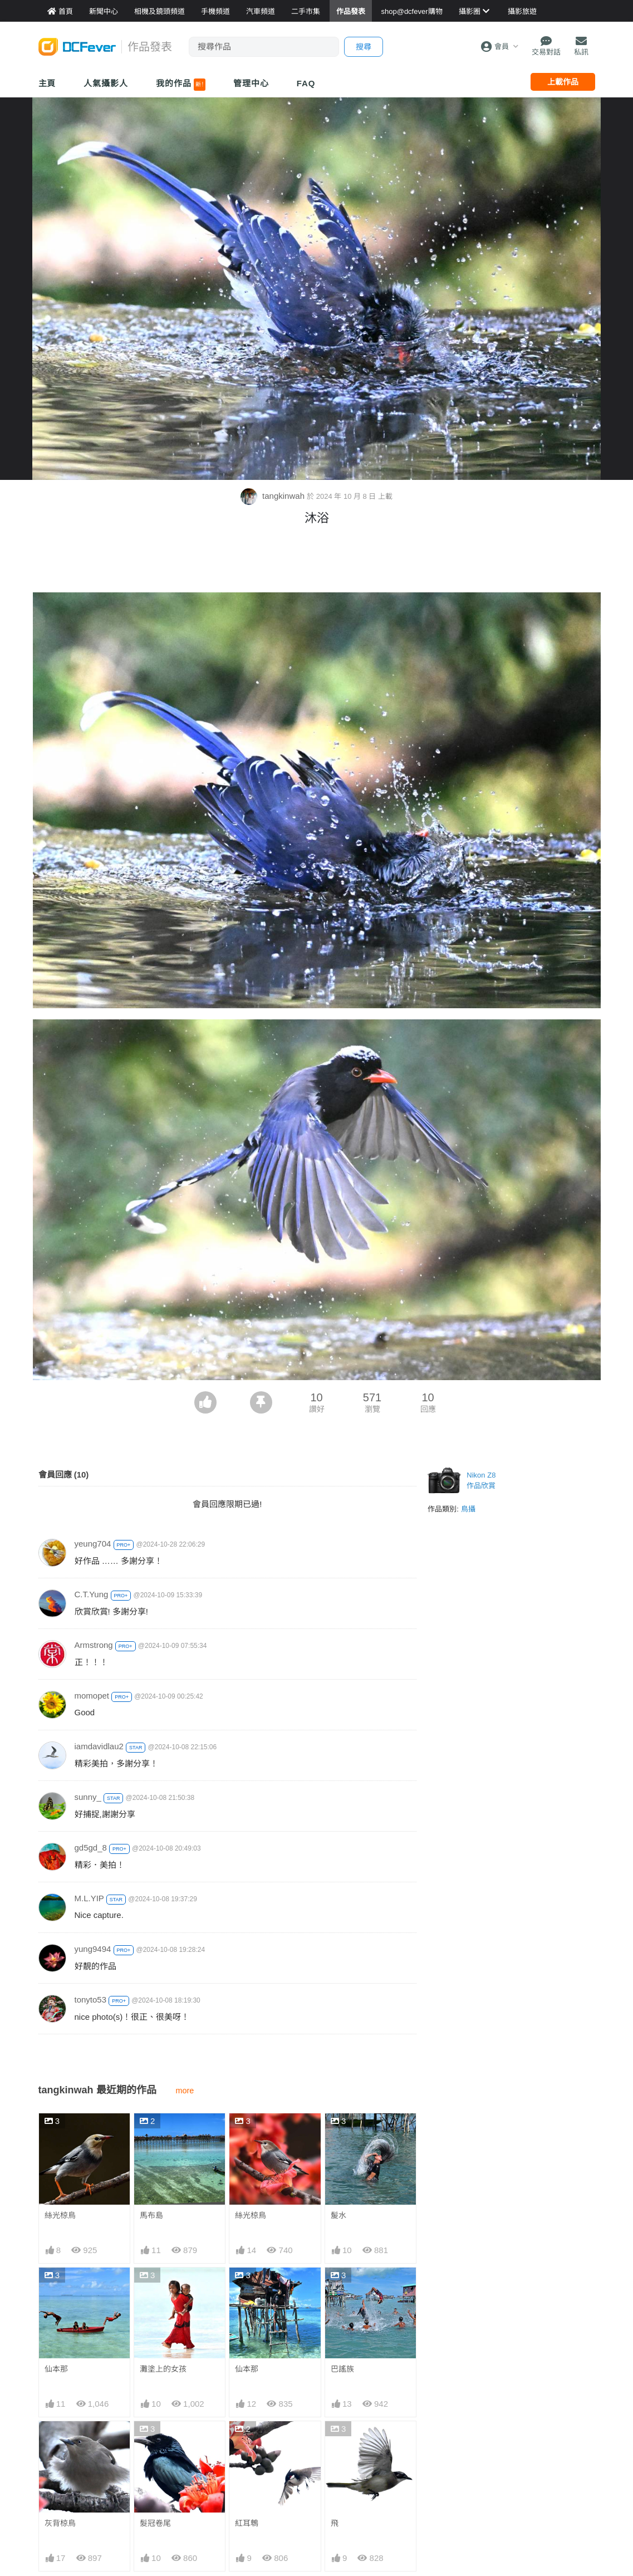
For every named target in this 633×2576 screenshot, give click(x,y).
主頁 (47, 83)
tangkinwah (274, 496)
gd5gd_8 (91, 1847)
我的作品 (180, 84)
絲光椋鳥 (60, 2215)
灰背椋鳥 (60, 2523)
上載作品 (562, 81)
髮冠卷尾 (155, 2523)
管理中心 (251, 83)
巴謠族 (342, 2368)
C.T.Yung (92, 1594)
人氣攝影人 (106, 83)
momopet (92, 1695)
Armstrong (94, 1645)
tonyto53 (91, 1999)
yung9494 (93, 1949)
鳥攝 (468, 1509)
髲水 (338, 2215)
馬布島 (151, 2215)
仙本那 (56, 2368)
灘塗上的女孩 (163, 2368)
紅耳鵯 (246, 2523)
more (185, 2090)
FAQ (306, 83)
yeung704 (93, 1543)
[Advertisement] (316, 562)
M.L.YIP (89, 1898)
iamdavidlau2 (99, 1746)
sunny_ (88, 1797)
